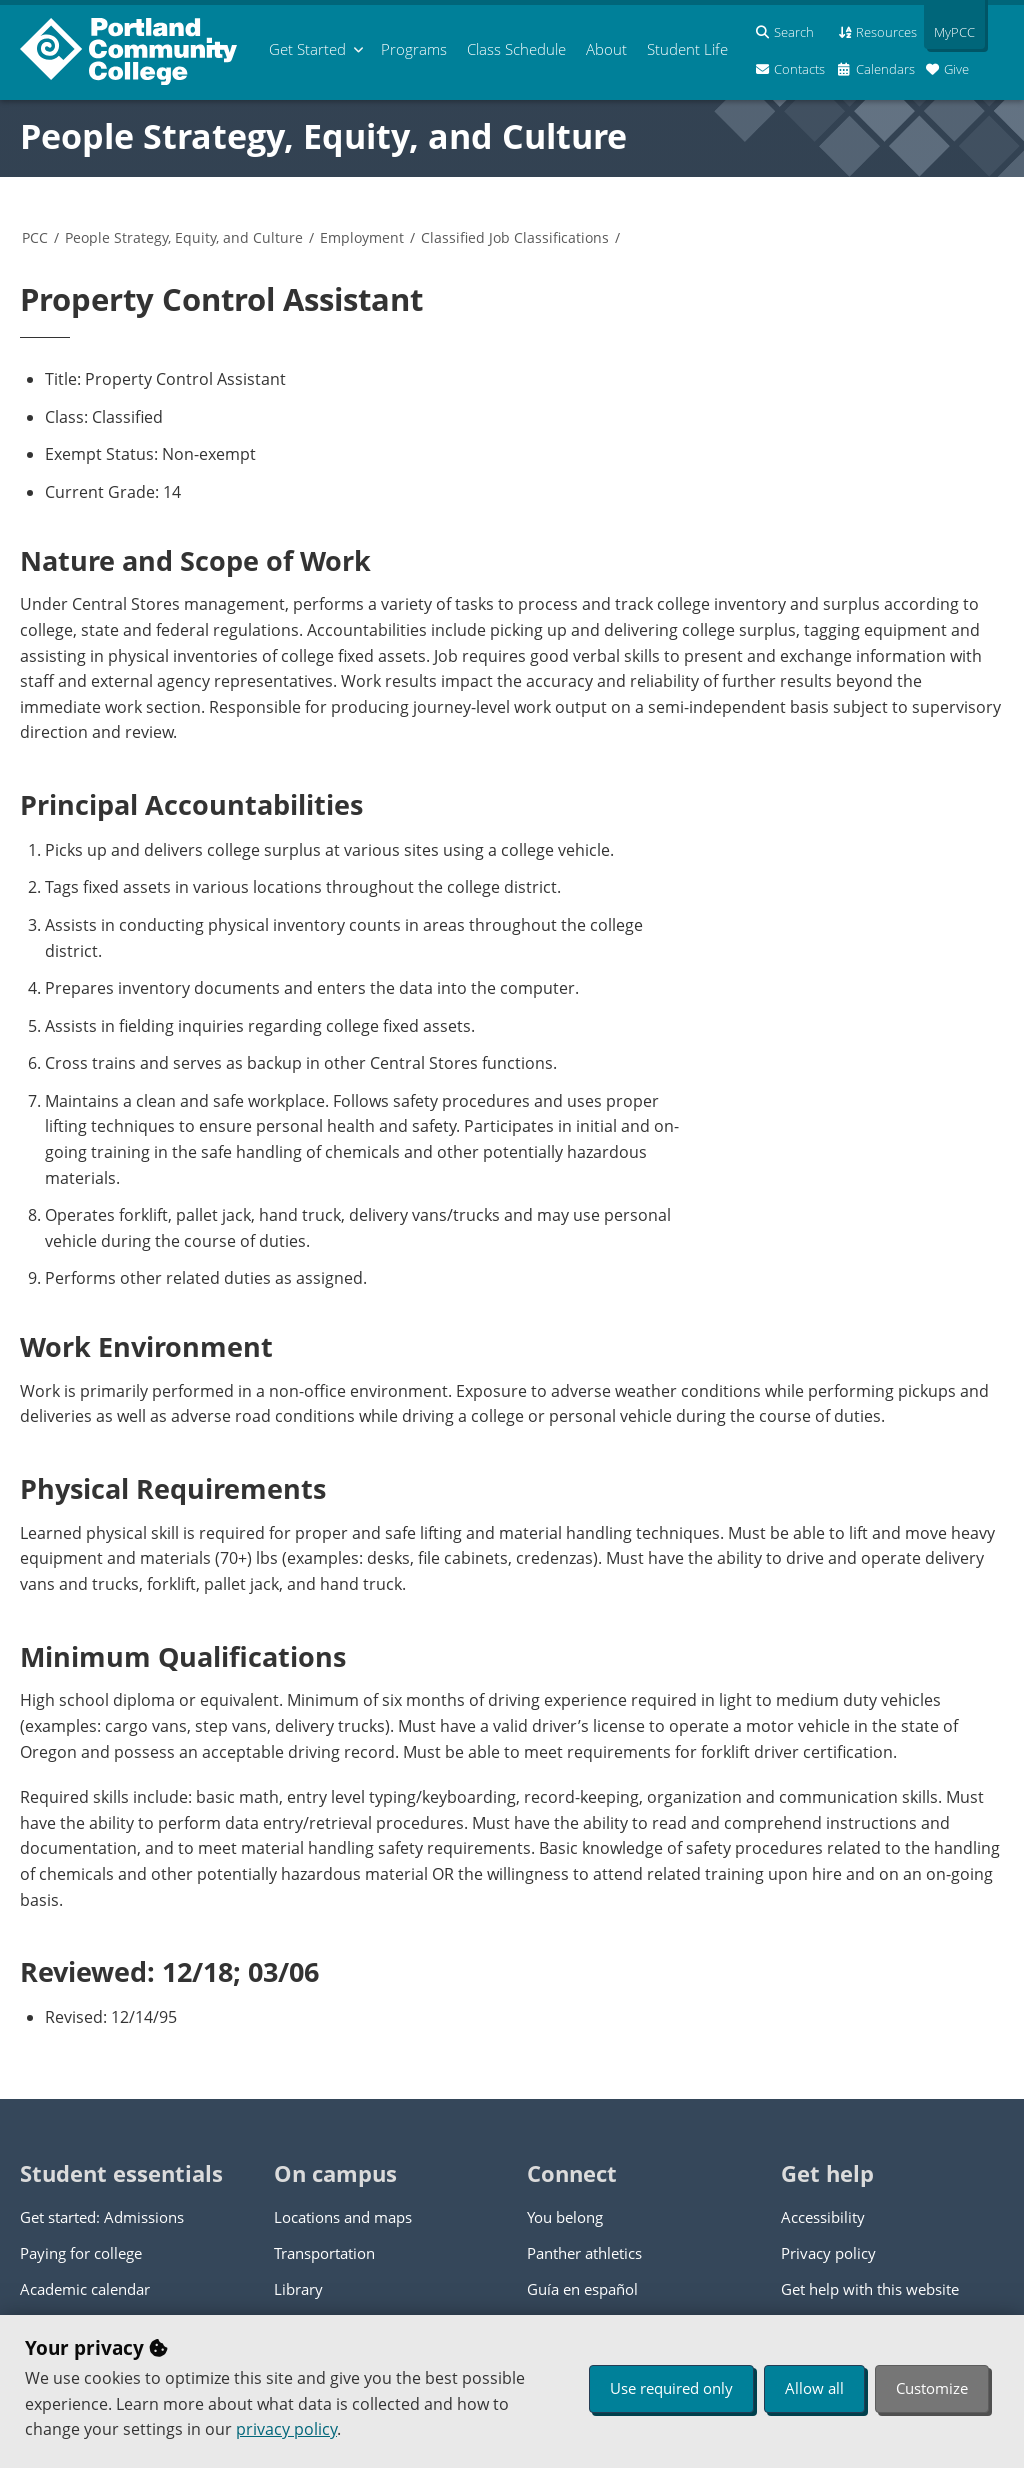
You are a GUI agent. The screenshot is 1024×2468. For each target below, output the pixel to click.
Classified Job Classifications (515, 237)
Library (298, 2289)
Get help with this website (870, 2289)
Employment (362, 237)
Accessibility (823, 2217)
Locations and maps (343, 2217)
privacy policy (286, 2429)
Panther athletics (584, 2253)
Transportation (324, 2253)
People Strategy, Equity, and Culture (323, 136)
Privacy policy (828, 2253)
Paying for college (81, 2253)
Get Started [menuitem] (307, 49)
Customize (932, 2388)
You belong (565, 2217)
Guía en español (582, 2289)
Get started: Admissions (102, 2217)
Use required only (671, 2388)
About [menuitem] (606, 49)
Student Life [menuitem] (687, 49)
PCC (35, 237)
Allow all (814, 2388)
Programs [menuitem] (414, 49)
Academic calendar (85, 2289)
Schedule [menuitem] (516, 49)
